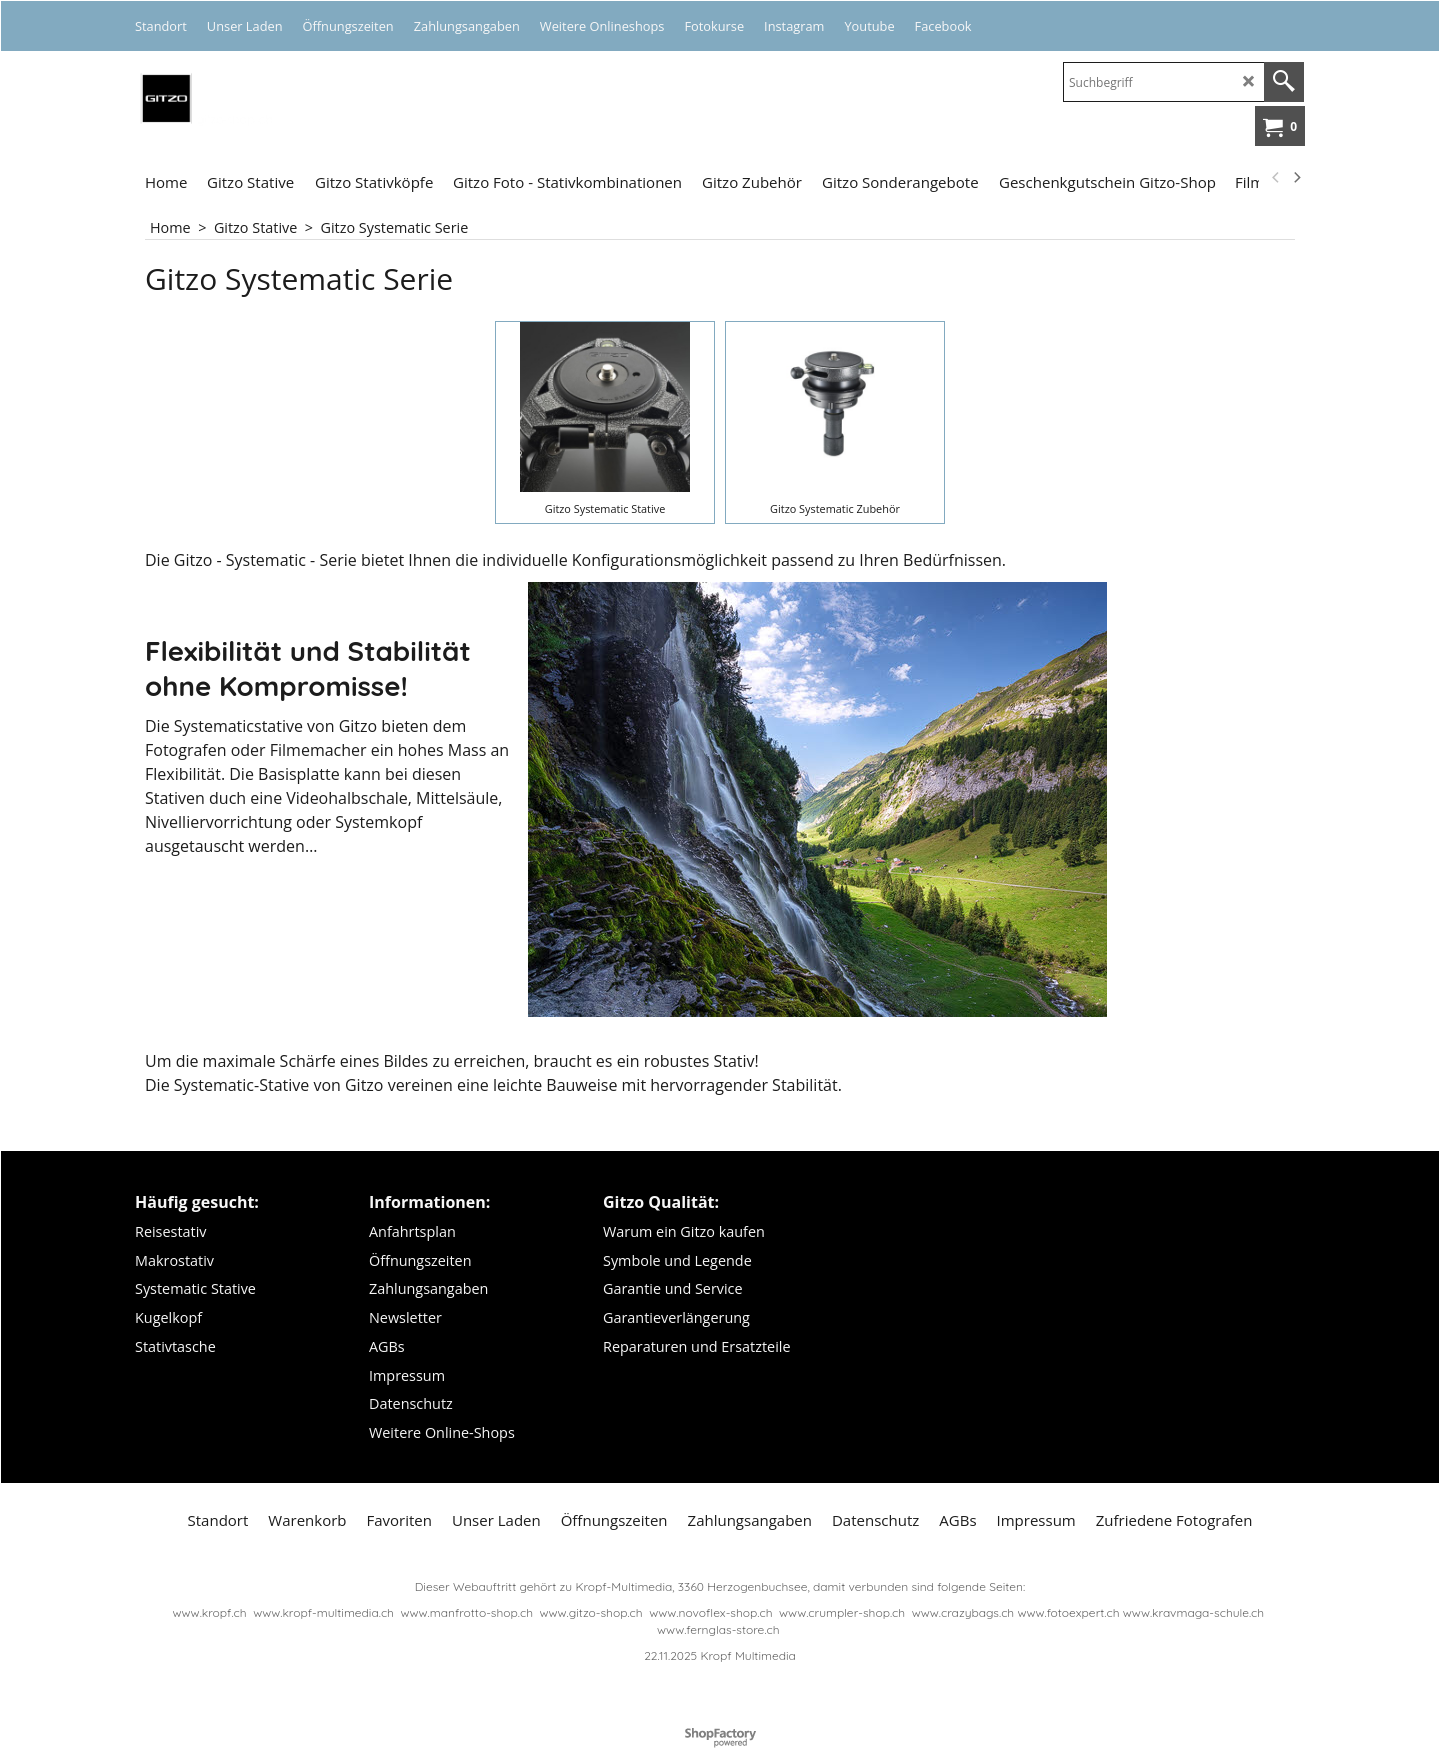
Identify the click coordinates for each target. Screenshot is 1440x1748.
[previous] (1276, 178)
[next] (1296, 178)
